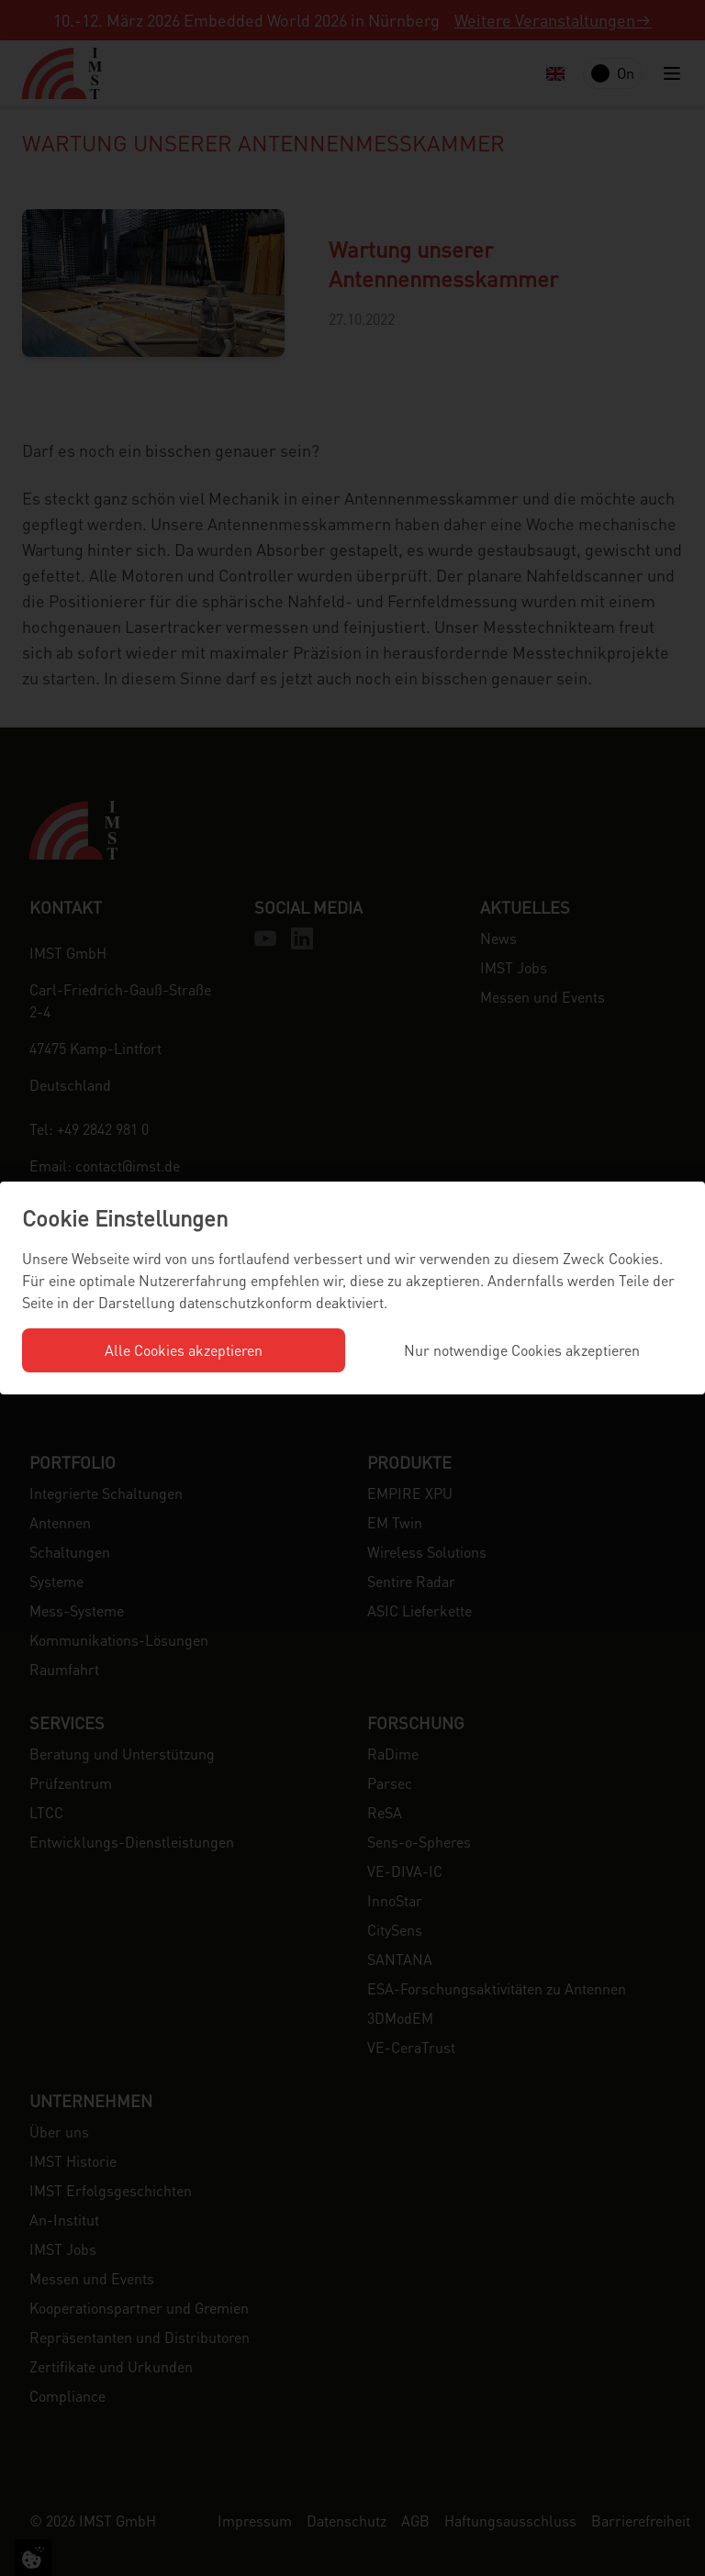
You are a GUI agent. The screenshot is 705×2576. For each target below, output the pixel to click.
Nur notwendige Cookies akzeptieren (522, 1350)
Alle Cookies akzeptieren (184, 1350)
